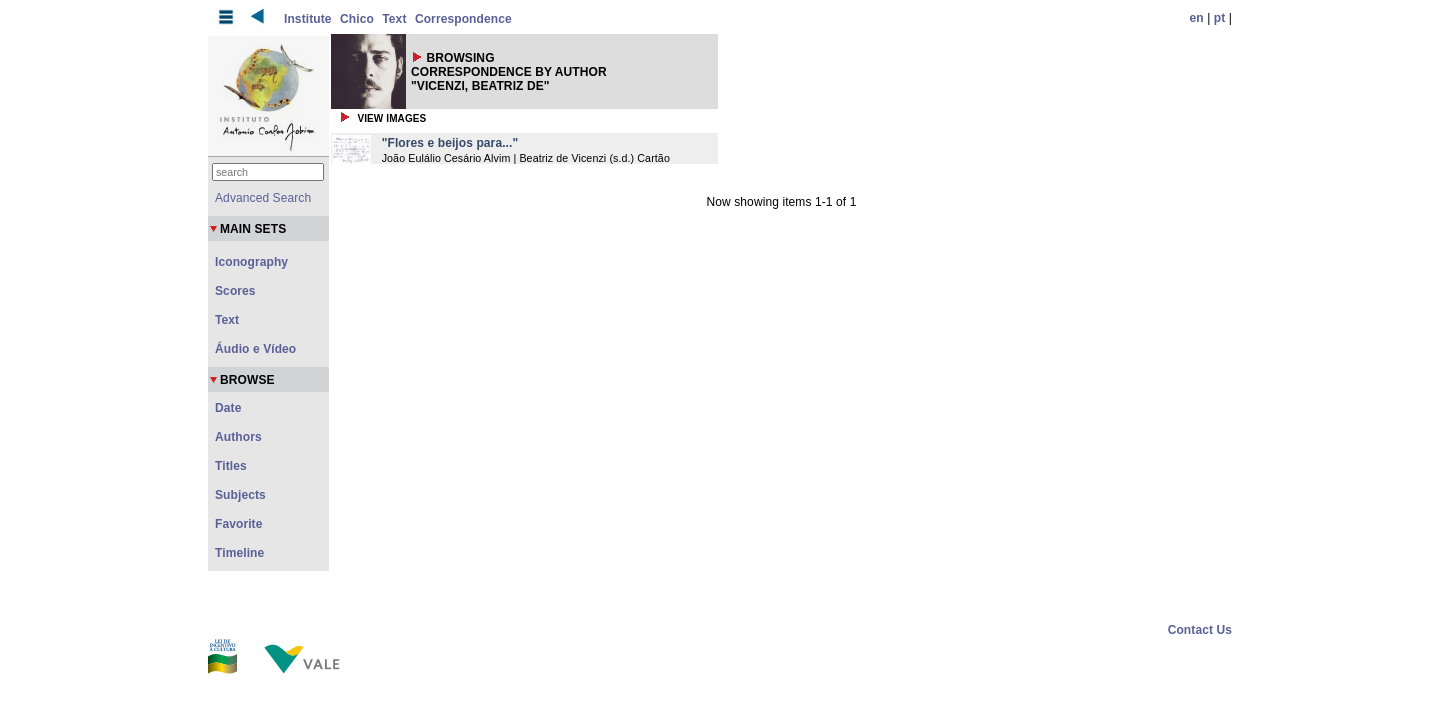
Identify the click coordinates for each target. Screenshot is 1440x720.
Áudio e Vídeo (255, 349)
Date (228, 408)
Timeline (239, 553)
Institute (308, 19)
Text (394, 19)
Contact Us (1200, 630)
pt (1220, 18)
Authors (238, 437)
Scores (235, 291)
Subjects (240, 495)
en (1197, 18)
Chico (357, 19)
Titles (231, 466)
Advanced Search (263, 198)
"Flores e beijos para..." (450, 143)
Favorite (238, 524)
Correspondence (463, 19)
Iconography (251, 262)
